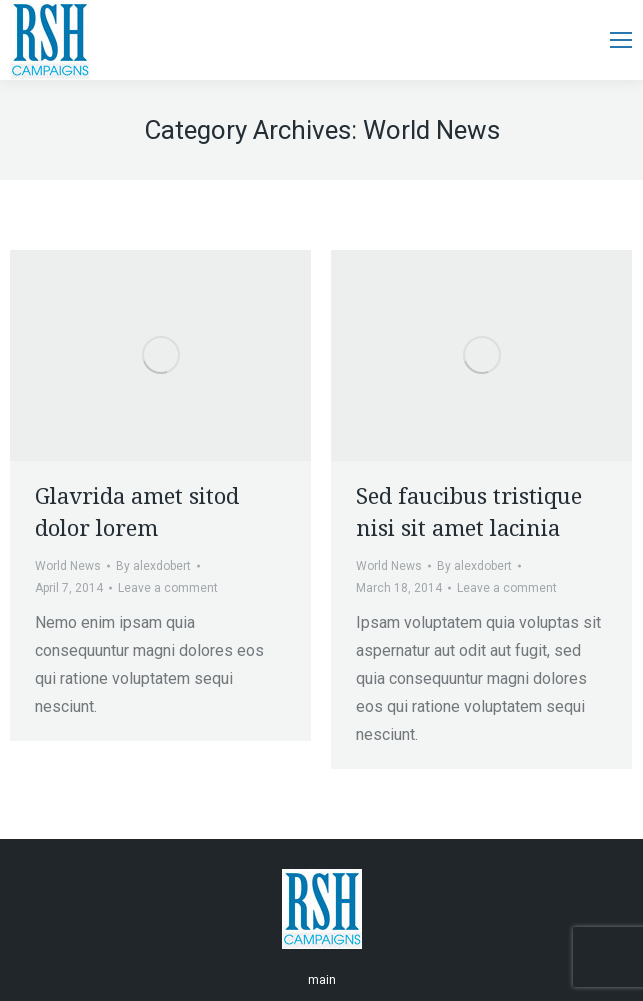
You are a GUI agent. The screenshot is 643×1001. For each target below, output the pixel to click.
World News (68, 566)
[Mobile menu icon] (621, 40)
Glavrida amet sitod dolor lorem (137, 512)
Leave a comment (168, 588)
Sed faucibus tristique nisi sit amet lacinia (469, 512)
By (153, 566)
